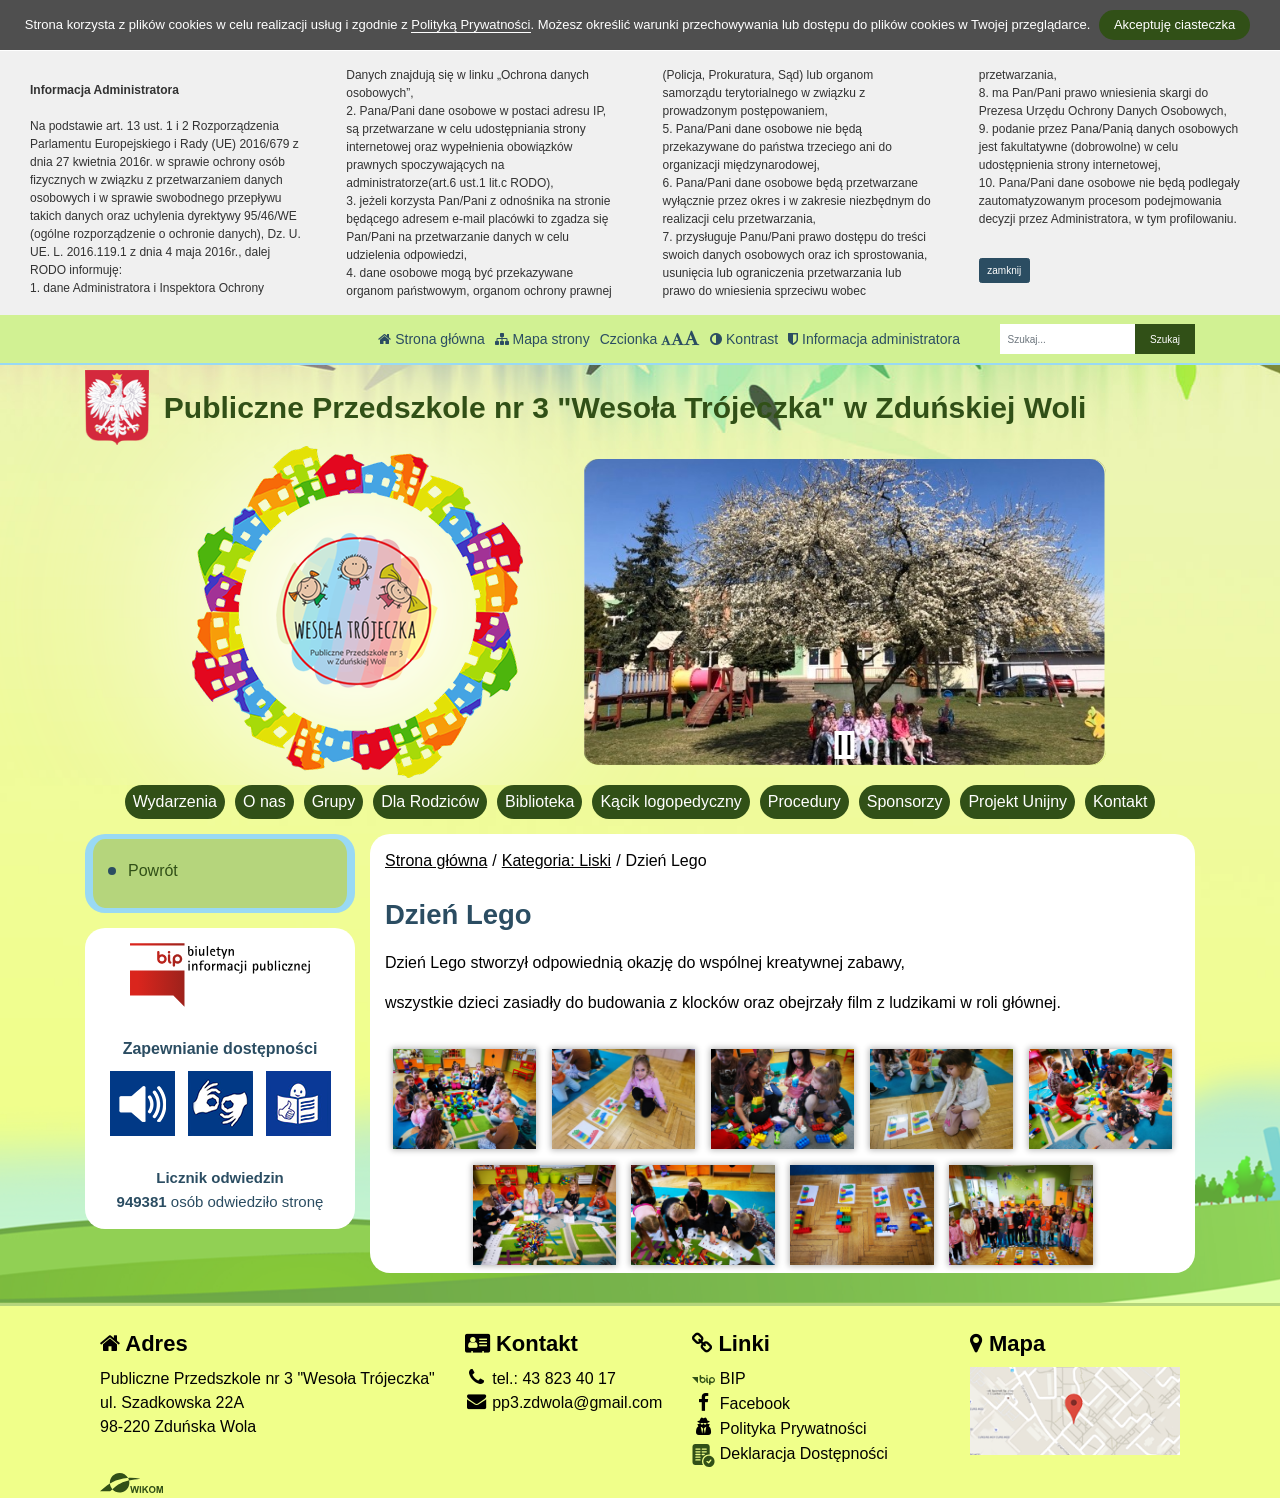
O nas (264, 801)
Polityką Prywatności (470, 24)
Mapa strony (542, 339)
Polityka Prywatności (779, 1427)
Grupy (334, 801)
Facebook (741, 1402)
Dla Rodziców (430, 801)
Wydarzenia (175, 801)
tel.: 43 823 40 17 (540, 1378)
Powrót (153, 870)
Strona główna (431, 339)
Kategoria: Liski (556, 860)
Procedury (804, 801)
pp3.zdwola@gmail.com (564, 1402)
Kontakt (1120, 801)
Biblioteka (539, 801)
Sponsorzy (905, 801)
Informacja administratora (874, 339)
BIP (718, 1378)
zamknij (1004, 270)
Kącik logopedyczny (670, 801)
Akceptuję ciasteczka (1174, 24)
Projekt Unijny (1017, 801)
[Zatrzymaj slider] (844, 745)
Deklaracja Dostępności (790, 1455)
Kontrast (744, 339)
